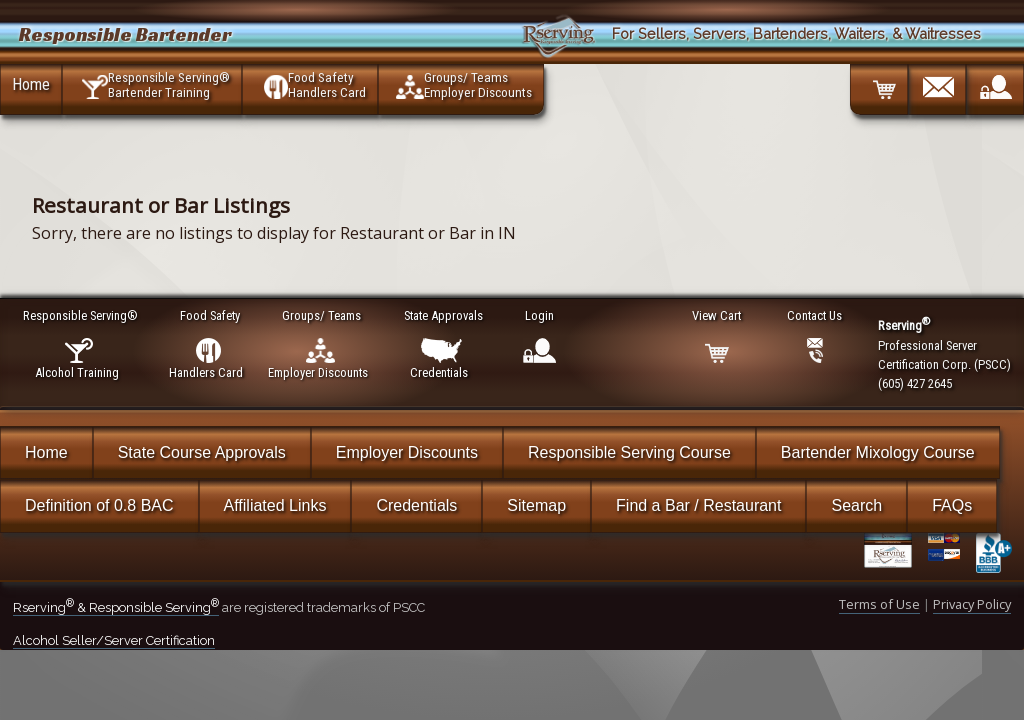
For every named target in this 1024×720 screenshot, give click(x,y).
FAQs (952, 505)
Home (31, 84)
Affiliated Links (275, 505)
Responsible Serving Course (629, 452)
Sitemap (536, 505)
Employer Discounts (407, 452)
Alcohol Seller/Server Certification (114, 640)
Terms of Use (879, 604)
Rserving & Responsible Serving (116, 607)
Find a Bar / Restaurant (698, 505)
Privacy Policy (972, 604)
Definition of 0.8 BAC (99, 505)
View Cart (717, 315)
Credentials (416, 505)
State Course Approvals (202, 452)
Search (856, 505)
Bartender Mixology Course (878, 452)
